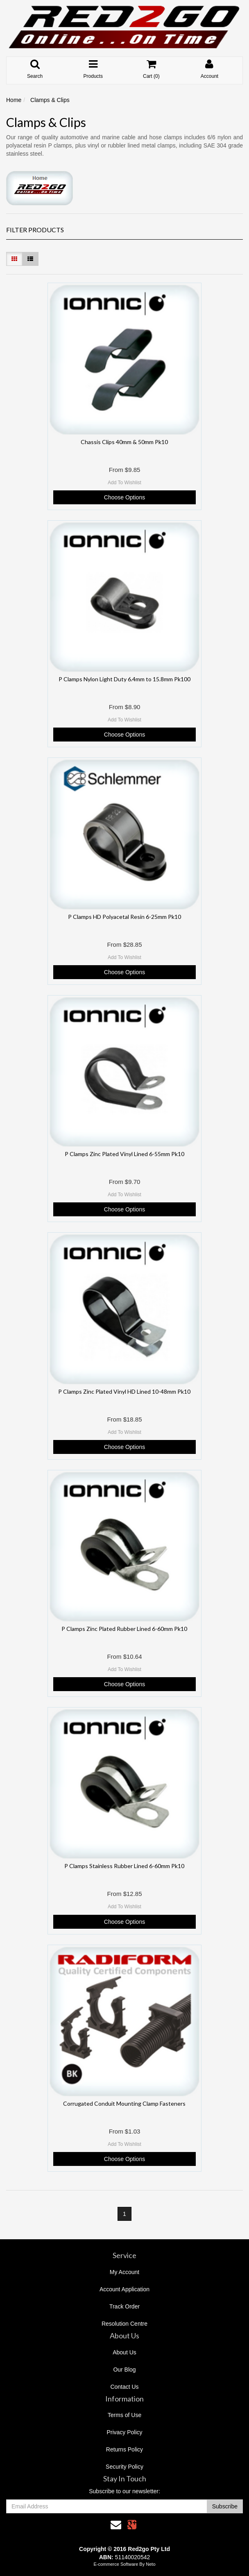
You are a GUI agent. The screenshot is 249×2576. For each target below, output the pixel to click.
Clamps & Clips (50, 100)
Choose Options (124, 497)
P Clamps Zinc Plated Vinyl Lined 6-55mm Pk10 (124, 1153)
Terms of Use (124, 2415)
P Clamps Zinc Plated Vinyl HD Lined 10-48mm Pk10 (124, 1391)
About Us (124, 2352)
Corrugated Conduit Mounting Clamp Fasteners (124, 2103)
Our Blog (124, 2369)
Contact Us (124, 2386)
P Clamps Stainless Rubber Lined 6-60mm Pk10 (124, 1865)
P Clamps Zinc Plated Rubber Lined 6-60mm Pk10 (124, 1628)
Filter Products (35, 230)
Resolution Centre (124, 2323)
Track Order (124, 2306)
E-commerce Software (116, 2564)
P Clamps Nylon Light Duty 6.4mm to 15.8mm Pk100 (124, 679)
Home (13, 100)
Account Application (124, 2289)
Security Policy (124, 2466)
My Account (124, 2272)
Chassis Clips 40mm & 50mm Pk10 (124, 441)
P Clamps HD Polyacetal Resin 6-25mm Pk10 (124, 916)
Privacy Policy (124, 2432)
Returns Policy (124, 2449)
